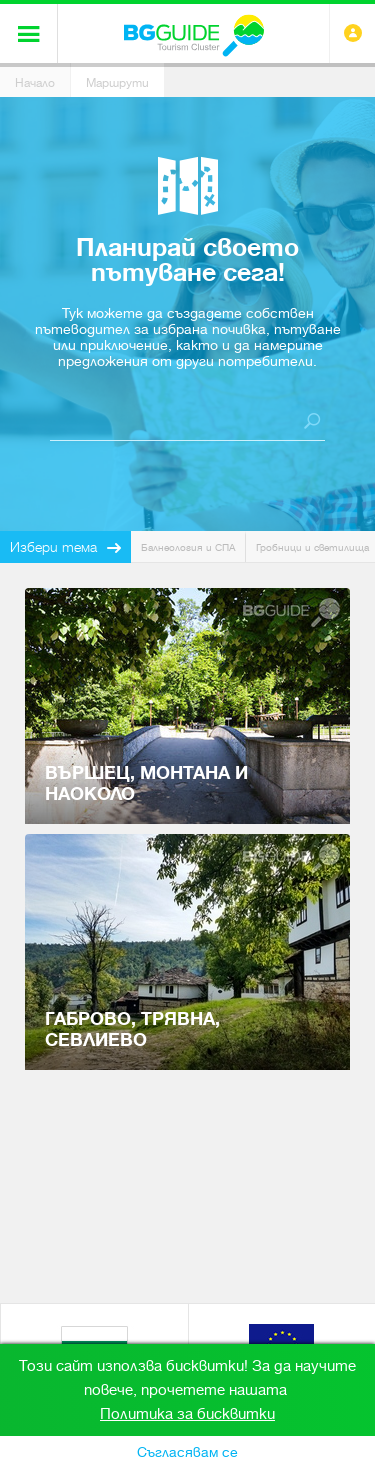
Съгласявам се (187, 1452)
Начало (35, 83)
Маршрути (117, 83)
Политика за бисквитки (187, 1414)
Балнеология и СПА (188, 547)
